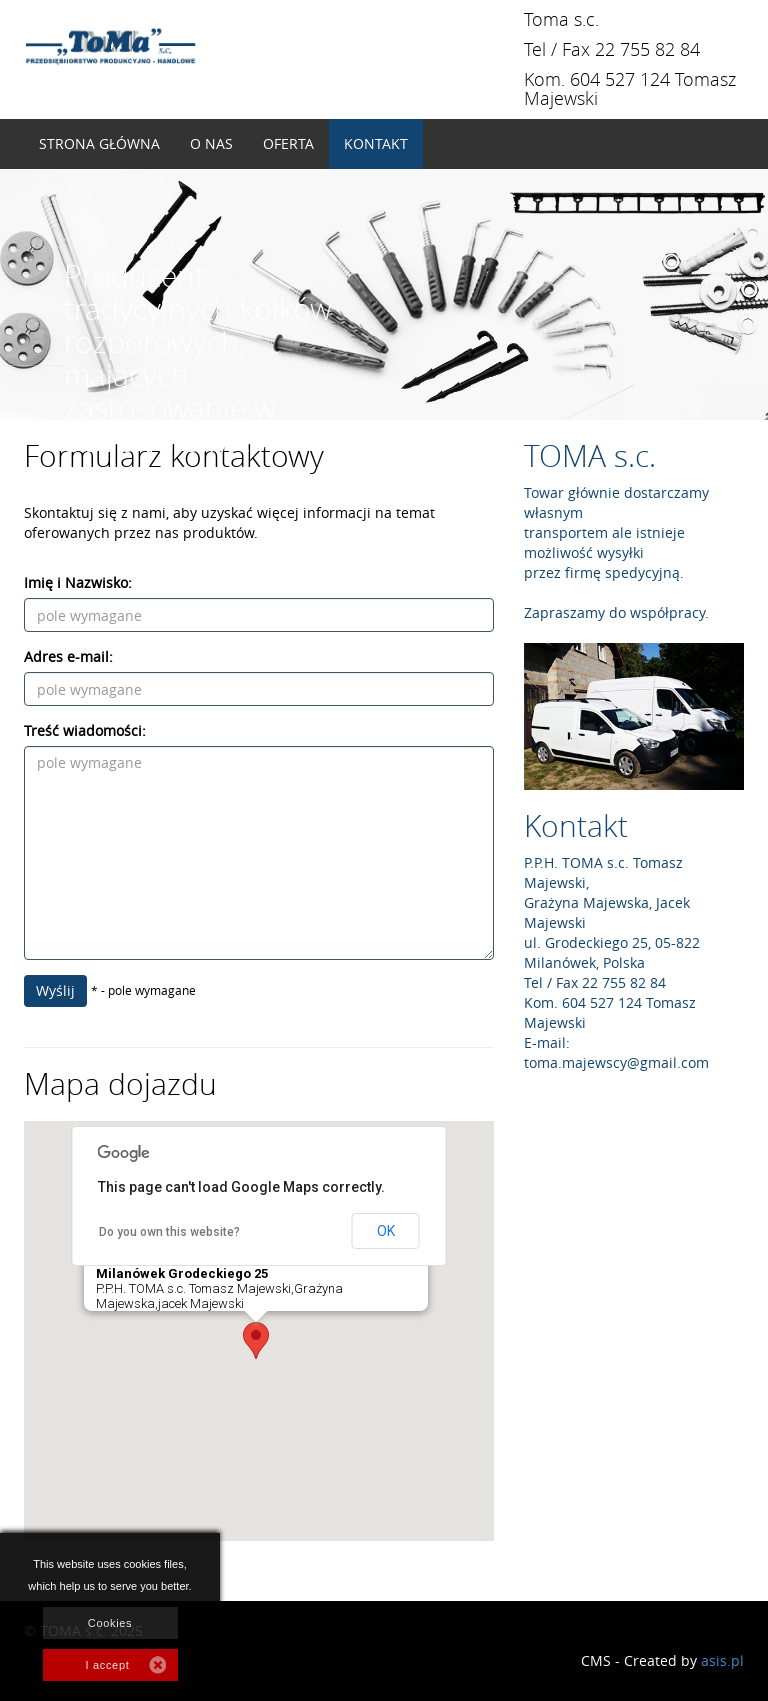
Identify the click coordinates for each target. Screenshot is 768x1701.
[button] (256, 1340)
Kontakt (376, 143)
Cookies (110, 1623)
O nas (211, 143)
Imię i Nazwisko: (78, 582)
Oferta (288, 143)
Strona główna (99, 143)
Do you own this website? (169, 1232)
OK (386, 1231)
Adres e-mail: (68, 656)
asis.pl (722, 1660)
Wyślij (55, 990)
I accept (108, 1665)
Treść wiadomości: (85, 730)
